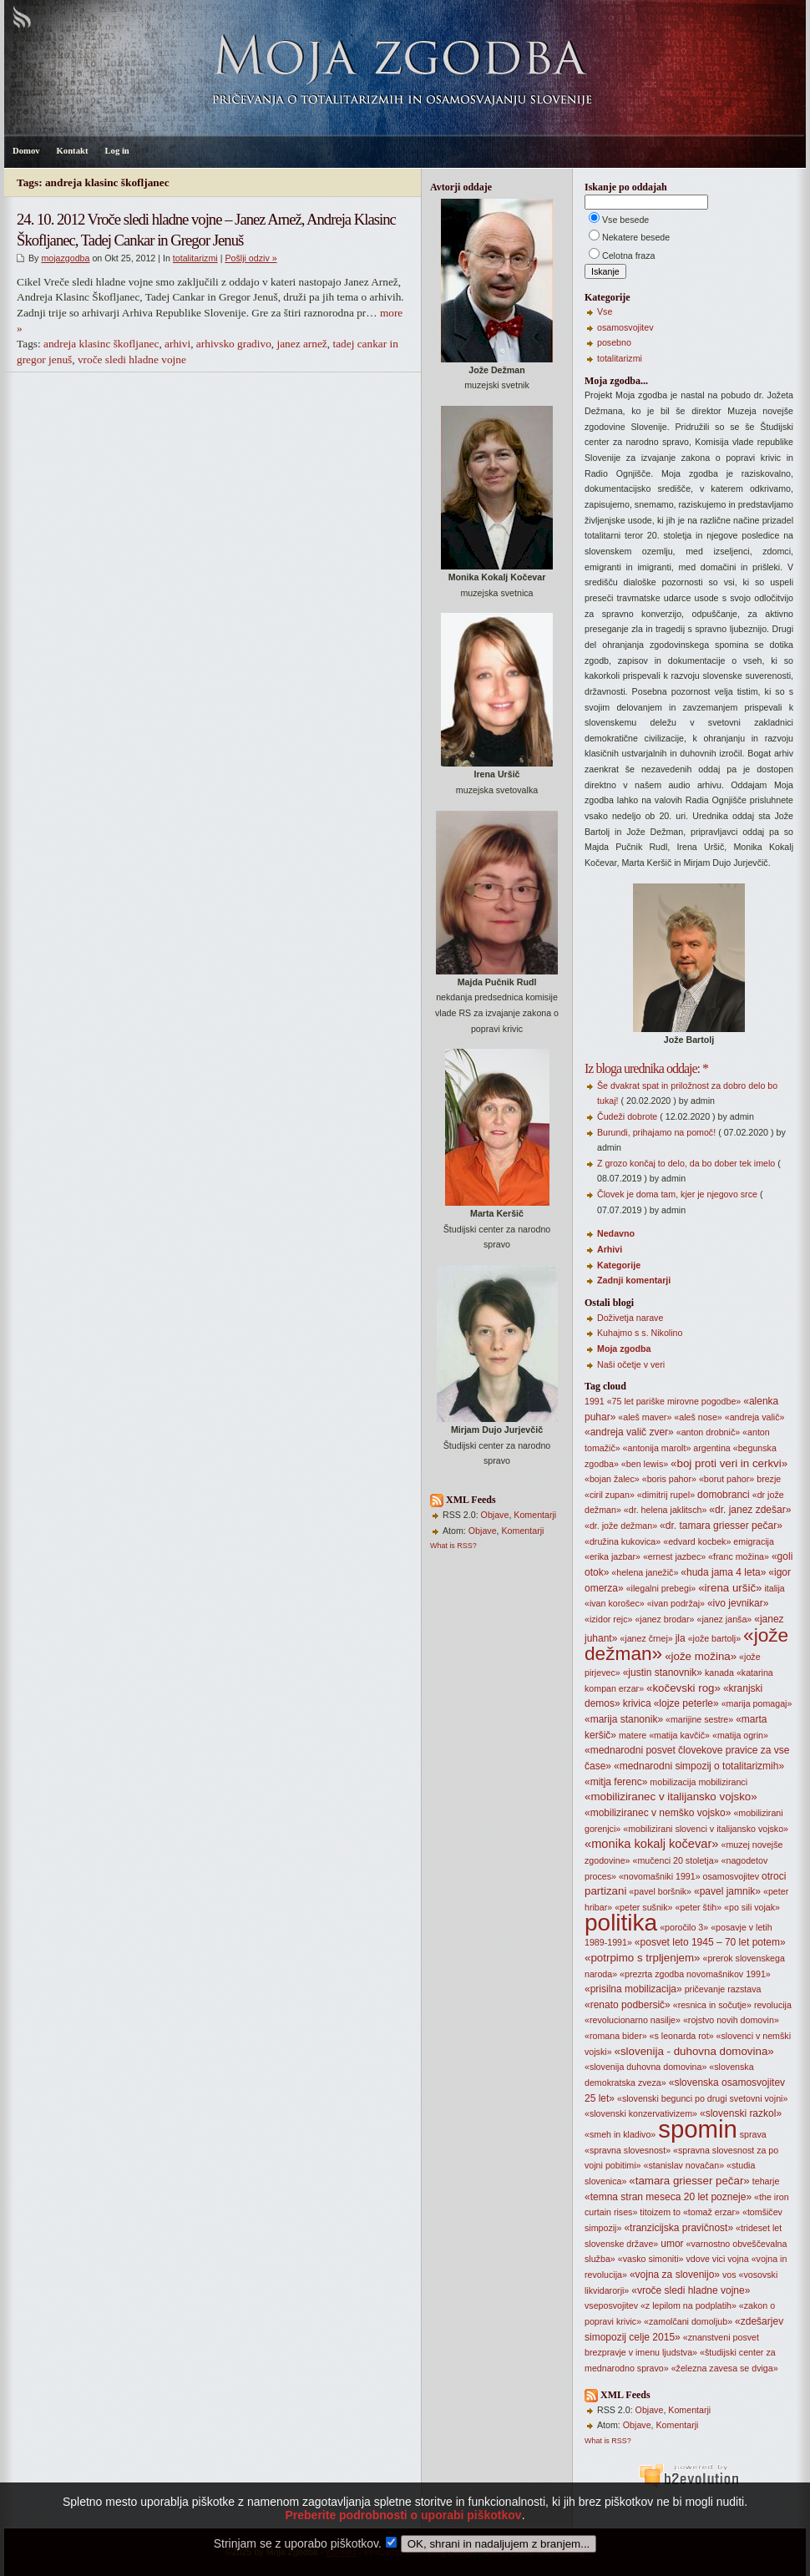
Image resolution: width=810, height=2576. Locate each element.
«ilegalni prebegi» (661, 1588)
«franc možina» (738, 1556)
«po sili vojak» (752, 1907)
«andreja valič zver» (629, 1432)
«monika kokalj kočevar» (651, 1843)
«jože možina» (701, 1656)
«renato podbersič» (628, 2005)
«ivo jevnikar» (737, 1603)
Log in (116, 150)
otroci (774, 1876)
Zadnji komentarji (634, 1280)
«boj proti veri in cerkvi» (729, 1463)
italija (774, 1588)
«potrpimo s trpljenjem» (643, 1957)
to (677, 2212)
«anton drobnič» (708, 1432)
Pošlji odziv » (250, 258)
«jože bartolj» (714, 1638)
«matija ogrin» (740, 1735)
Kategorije (618, 1265)
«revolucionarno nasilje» (633, 2020)
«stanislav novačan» (684, 2165)
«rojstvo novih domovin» (731, 2020)
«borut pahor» (726, 1479)
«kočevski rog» (683, 1688)
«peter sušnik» (643, 1907)
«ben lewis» (644, 1464)
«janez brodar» (664, 1619)
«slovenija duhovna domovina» (645, 2067)
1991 (595, 1401)
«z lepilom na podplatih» (688, 2305)
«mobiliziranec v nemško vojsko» (658, 1813)
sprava (753, 2134)
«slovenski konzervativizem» (641, 2113)
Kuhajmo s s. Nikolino (639, 1333)
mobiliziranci (722, 1782)
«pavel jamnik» (727, 1891)
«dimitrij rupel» (666, 1495)
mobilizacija (673, 1782)
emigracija (753, 1541)
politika (621, 1923)
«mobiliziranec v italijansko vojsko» (671, 1796)
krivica (637, 1703)
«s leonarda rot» (682, 2036)
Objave (495, 1515)
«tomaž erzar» (711, 2212)
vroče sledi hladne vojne (132, 359)
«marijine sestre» (699, 1719)
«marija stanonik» (624, 1719)
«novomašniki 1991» (660, 1876)
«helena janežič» (644, 1572)
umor (672, 2244)
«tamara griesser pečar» (689, 2180)
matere (632, 1735)
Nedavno (616, 1233)
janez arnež (301, 343)
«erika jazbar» (612, 1556)
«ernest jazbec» (674, 1556)
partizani (605, 1891)
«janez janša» (724, 1619)
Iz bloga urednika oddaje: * (646, 1068)
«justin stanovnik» (662, 1672)
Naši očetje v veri (631, 1364)
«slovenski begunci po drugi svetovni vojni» (702, 2098)
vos (729, 2275)
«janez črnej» (646, 1638)
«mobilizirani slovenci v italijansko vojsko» (705, 1829)
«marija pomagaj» (756, 1703)
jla (681, 1638)
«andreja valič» (755, 1417)
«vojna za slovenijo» (675, 2274)
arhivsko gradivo (233, 343)
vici (718, 2259)
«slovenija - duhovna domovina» (694, 2051)
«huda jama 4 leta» (723, 1572)
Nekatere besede (636, 237)
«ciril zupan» (610, 1495)
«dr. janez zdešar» (750, 1510)
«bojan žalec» (612, 1479)
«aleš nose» (697, 1417)
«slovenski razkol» (741, 2113)
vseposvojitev (611, 2305)
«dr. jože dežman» (621, 1526)
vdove (697, 2259)
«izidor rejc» (608, 1619)
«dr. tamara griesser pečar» (721, 1525)
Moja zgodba (624, 1349)
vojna (737, 2259)
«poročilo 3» (684, 1927)
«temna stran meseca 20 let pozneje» (668, 2197)
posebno (614, 342)
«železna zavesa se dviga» (724, 2368)
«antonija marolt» (657, 1448)
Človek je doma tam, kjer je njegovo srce (677, 1194)
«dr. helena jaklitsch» (665, 1510)
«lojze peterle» (686, 1703)
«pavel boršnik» (660, 1891)
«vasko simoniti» (651, 2259)
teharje (766, 2181)
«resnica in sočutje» (712, 2005)
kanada (719, 1673)
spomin (697, 2129)
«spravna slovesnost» (628, 2150)
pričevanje (705, 1989)
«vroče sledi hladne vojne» (690, 2290)
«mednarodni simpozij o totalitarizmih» (699, 1766)
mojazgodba (65, 258)
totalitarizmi (195, 258)
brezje (769, 1479)
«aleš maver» (644, 1417)
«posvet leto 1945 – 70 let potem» (710, 1942)
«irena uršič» (730, 1588)
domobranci (723, 1495)
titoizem (655, 2212)
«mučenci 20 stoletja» (675, 1860)
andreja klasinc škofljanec (101, 343)
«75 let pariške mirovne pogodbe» (674, 1401)
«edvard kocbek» (697, 1541)
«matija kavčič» (679, 1735)
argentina (711, 1448)
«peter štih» (698, 1907)
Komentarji (535, 1515)
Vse (604, 311)
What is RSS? (453, 1545)
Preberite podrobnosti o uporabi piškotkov (403, 2541)
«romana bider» (616, 2036)
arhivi (177, 343)
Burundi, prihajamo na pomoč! (656, 1132)
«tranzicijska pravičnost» (678, 2228)
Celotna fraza (628, 256)
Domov (26, 150)
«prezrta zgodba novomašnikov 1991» (695, 1974)
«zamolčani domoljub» (688, 2321)
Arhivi (609, 1249)
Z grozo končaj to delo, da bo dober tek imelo (686, 1163)
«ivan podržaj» (676, 1603)
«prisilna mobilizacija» (633, 1989)
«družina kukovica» (623, 1541)
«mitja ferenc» (616, 1782)
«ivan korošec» (615, 1603)
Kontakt (73, 150)
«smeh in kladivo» (620, 2134)
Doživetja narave (630, 1318)
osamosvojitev (625, 327)
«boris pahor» (669, 1479)
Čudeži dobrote (627, 1116)
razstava (744, 1989)
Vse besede (625, 220)
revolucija (773, 2005)
